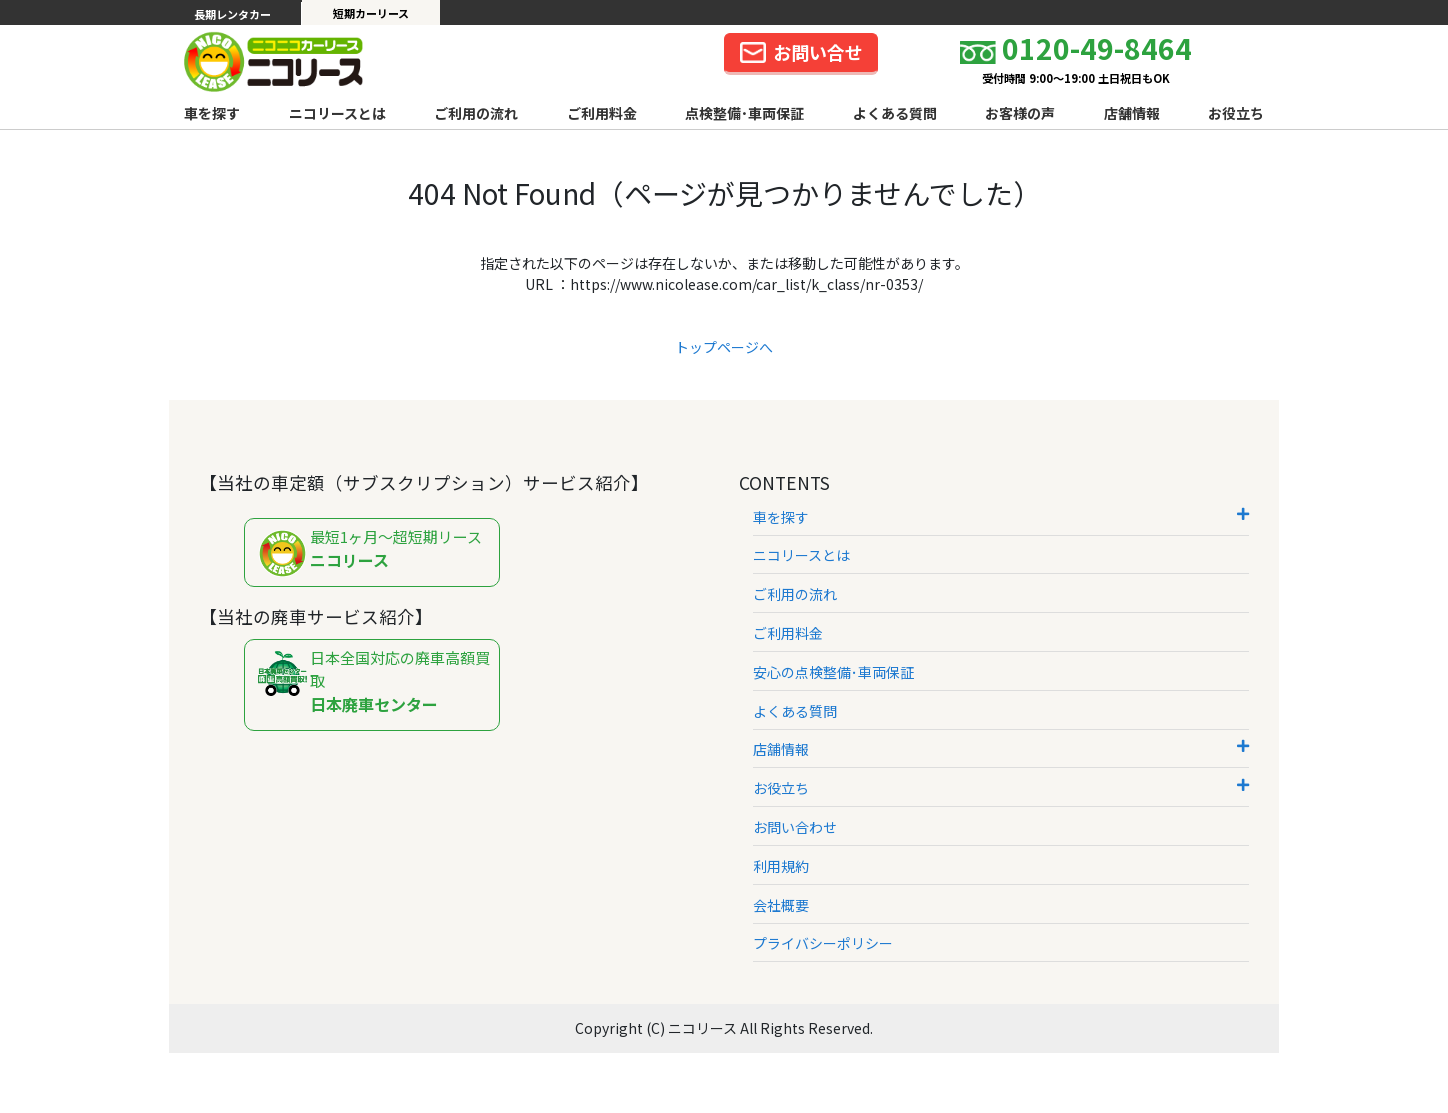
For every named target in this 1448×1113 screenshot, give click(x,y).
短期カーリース (371, 13)
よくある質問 (895, 113)
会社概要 (781, 905)
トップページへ (724, 347)
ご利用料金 (602, 113)
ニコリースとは (337, 113)
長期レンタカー (232, 14)
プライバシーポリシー (823, 943)
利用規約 (781, 866)
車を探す (212, 113)
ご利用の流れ (476, 113)
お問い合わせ (795, 827)
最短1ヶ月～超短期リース (377, 553)
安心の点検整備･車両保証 (833, 672)
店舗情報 (1132, 113)
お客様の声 (1020, 113)
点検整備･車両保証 (744, 113)
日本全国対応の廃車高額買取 (377, 681)
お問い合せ (801, 52)
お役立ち (1236, 113)
